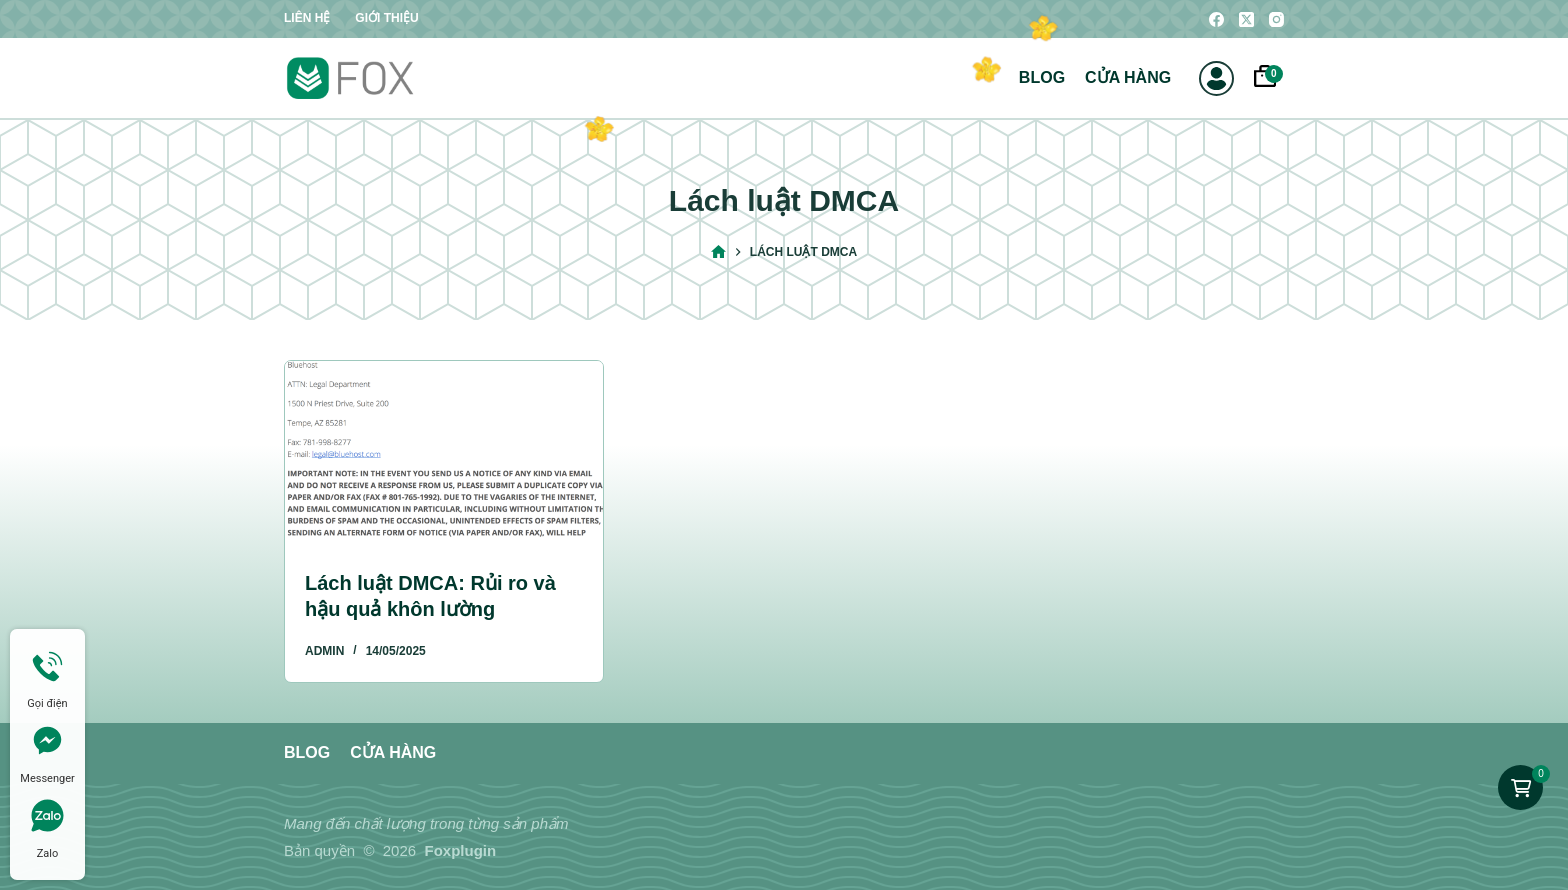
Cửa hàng (1128, 77)
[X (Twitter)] (1246, 19)
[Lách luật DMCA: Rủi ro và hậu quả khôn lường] (444, 450)
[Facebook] (1216, 19)
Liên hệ (307, 18)
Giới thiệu (386, 18)
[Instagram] (1276, 19)
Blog (1042, 77)
